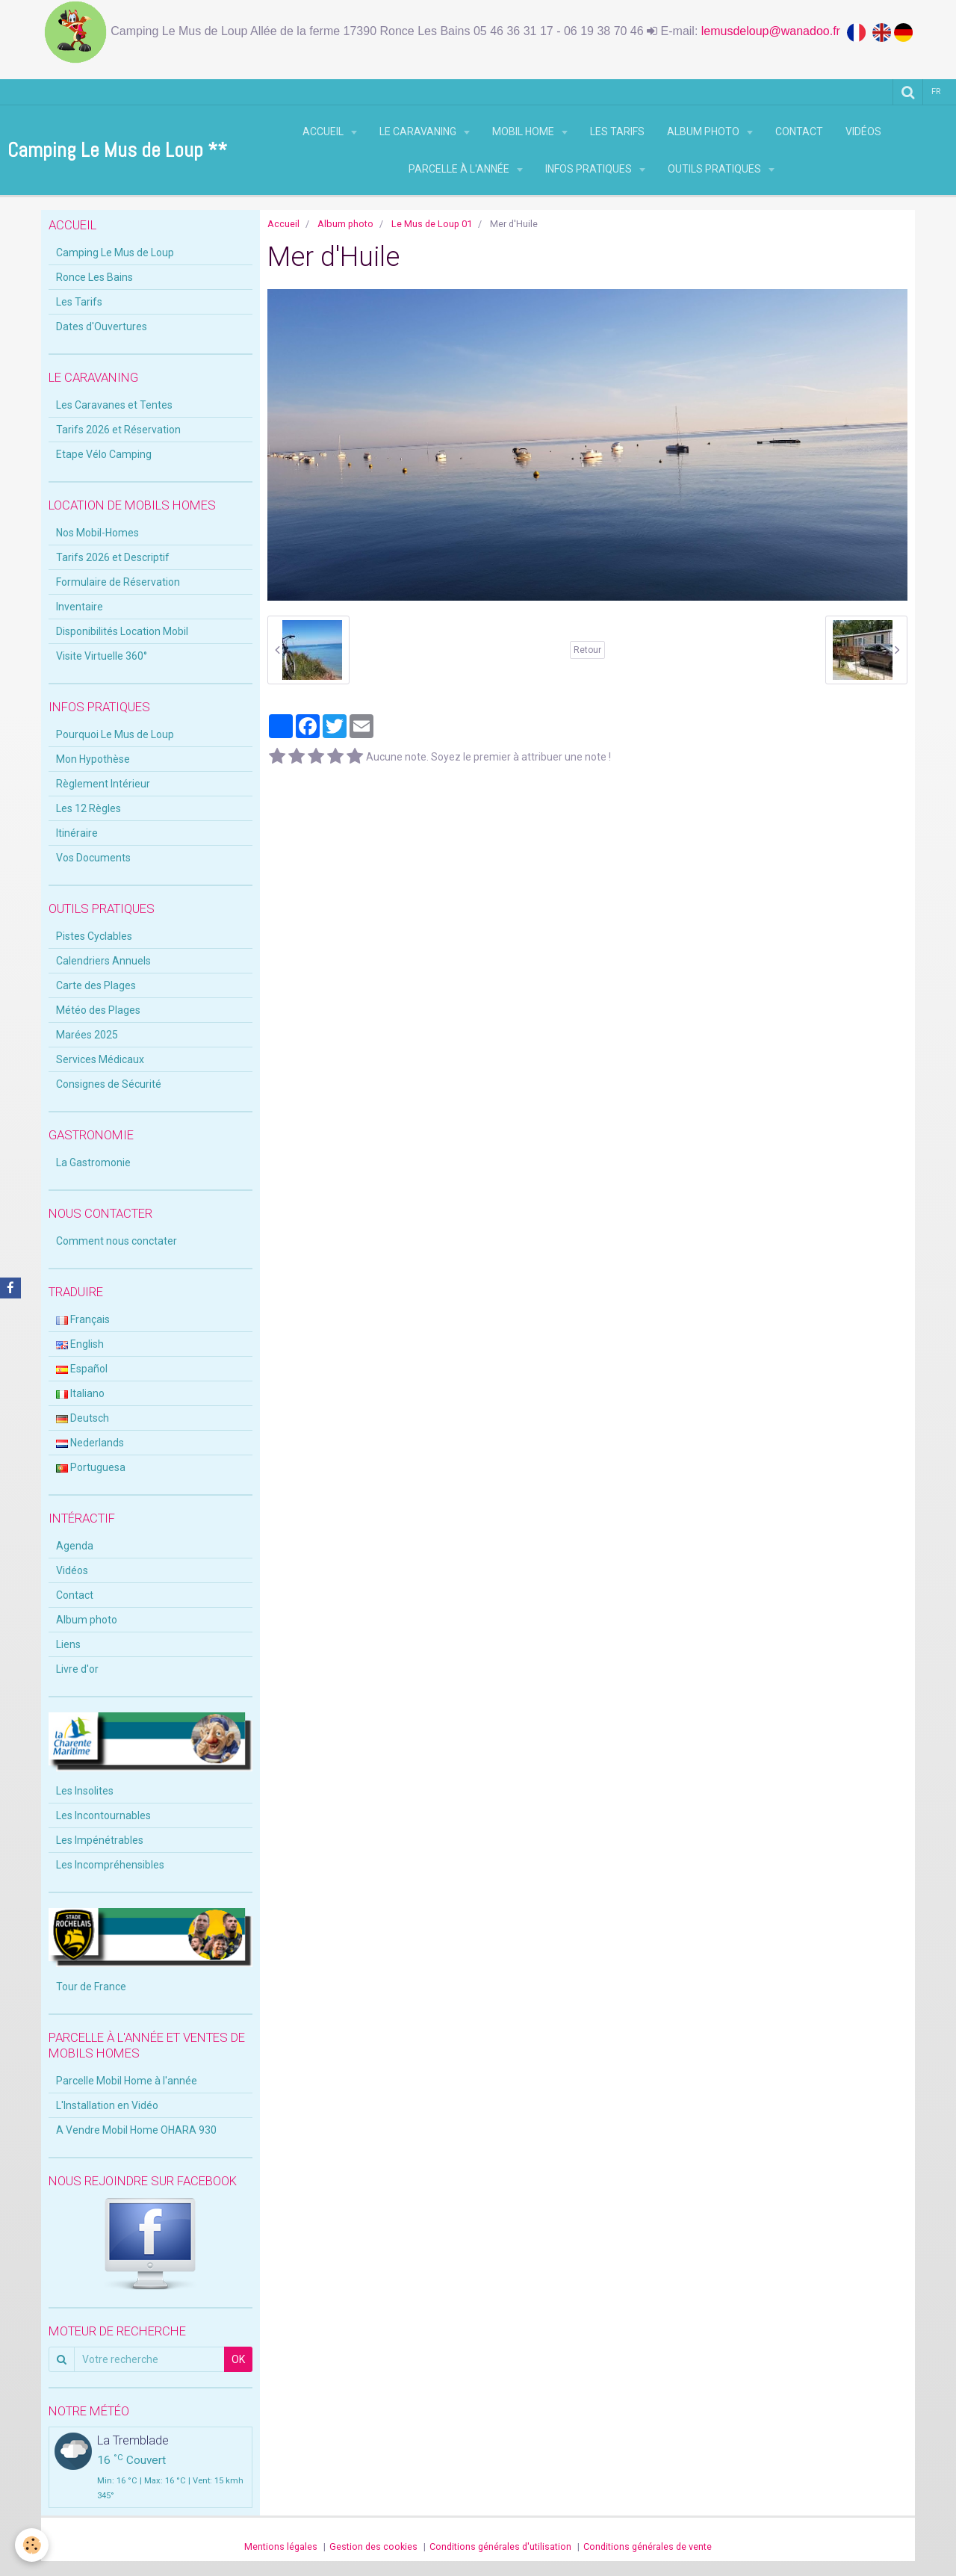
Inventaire (79, 607)
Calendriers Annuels (103, 961)
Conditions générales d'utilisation (500, 2546)
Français (83, 1319)
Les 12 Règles (88, 808)
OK (238, 2359)
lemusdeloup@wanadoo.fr (774, 31)
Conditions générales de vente (647, 2546)
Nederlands (90, 1443)
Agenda (74, 1546)
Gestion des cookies (373, 2546)
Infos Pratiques (589, 169)
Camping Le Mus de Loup (115, 252)
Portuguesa (90, 1467)
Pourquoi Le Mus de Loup (115, 734)
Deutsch (82, 1418)
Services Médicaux (100, 1059)
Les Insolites (85, 1791)
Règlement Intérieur (103, 784)
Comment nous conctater (116, 1241)
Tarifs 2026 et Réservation (118, 430)
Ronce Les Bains (94, 277)
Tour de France (91, 1987)
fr (935, 91)
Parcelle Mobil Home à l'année (126, 2081)
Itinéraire (77, 833)
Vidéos (863, 131)
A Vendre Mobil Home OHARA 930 (136, 2130)
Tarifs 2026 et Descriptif (113, 557)
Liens (68, 1644)
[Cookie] (32, 2545)
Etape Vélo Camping (104, 454)
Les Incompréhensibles (110, 1865)
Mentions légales (280, 2546)
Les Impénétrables (99, 1840)
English (80, 1344)
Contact (799, 131)
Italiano (80, 1393)
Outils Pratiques (715, 169)
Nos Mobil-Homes (97, 533)
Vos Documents (93, 858)
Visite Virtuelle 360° (101, 656)
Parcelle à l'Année (460, 169)
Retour (587, 650)
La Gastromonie (93, 1162)
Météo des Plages (98, 1010)
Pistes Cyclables (94, 936)
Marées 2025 (87, 1035)
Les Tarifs (617, 131)
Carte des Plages (96, 985)
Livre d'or (77, 1669)
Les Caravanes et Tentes (114, 405)
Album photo (704, 131)
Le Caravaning (419, 131)
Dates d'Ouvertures (101, 326)
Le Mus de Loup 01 (431, 223)
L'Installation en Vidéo (107, 2105)
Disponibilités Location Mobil (122, 631)
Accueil (324, 131)
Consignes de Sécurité (108, 1084)
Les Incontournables (103, 1815)
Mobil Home (524, 131)
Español (82, 1369)
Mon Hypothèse (93, 759)
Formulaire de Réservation (118, 582)
